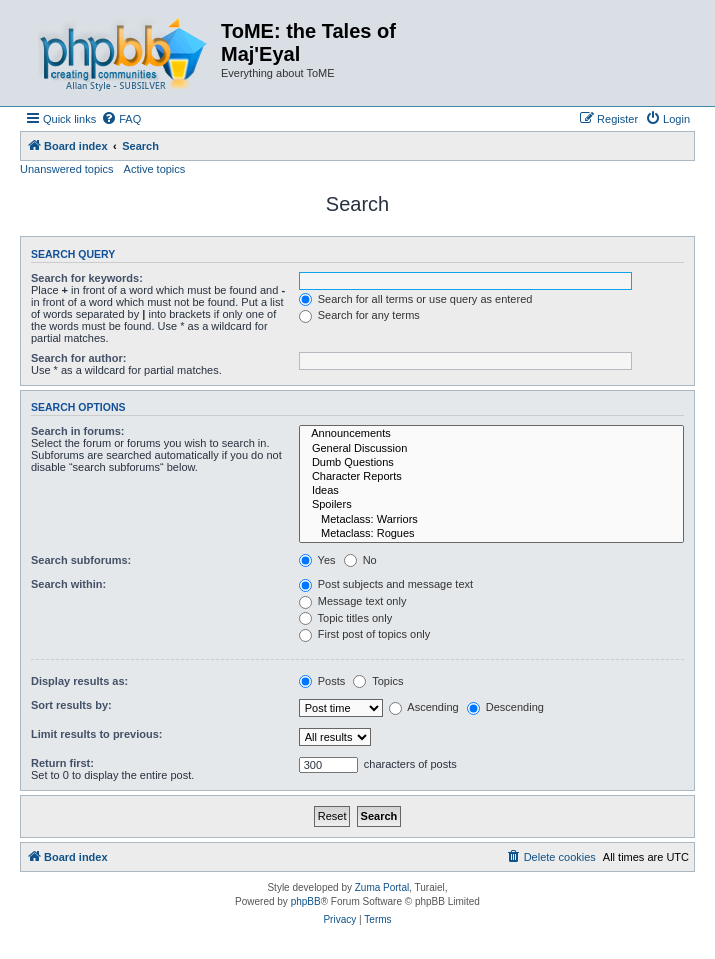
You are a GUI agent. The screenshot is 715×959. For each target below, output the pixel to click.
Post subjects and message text (386, 584)
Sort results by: (71, 705)
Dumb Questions (491, 463)
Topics (378, 681)
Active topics (155, 169)
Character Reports (491, 477)
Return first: (62, 763)
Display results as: (79, 681)
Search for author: (78, 358)
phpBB (306, 901)
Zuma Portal (382, 887)
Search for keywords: (87, 278)
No (360, 560)
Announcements (491, 434)
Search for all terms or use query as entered (416, 299)
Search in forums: (78, 431)
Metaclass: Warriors (491, 520)
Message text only (353, 601)
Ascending (424, 707)
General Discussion (491, 449)
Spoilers (491, 505)
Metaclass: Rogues (491, 534)
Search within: (68, 584)
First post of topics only (365, 634)
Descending (505, 707)
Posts (322, 681)
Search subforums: (81, 560)
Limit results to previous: (96, 734)
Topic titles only (345, 618)
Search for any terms (359, 315)
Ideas (491, 491)
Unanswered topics (67, 169)
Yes (317, 560)
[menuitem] (121, 119)
